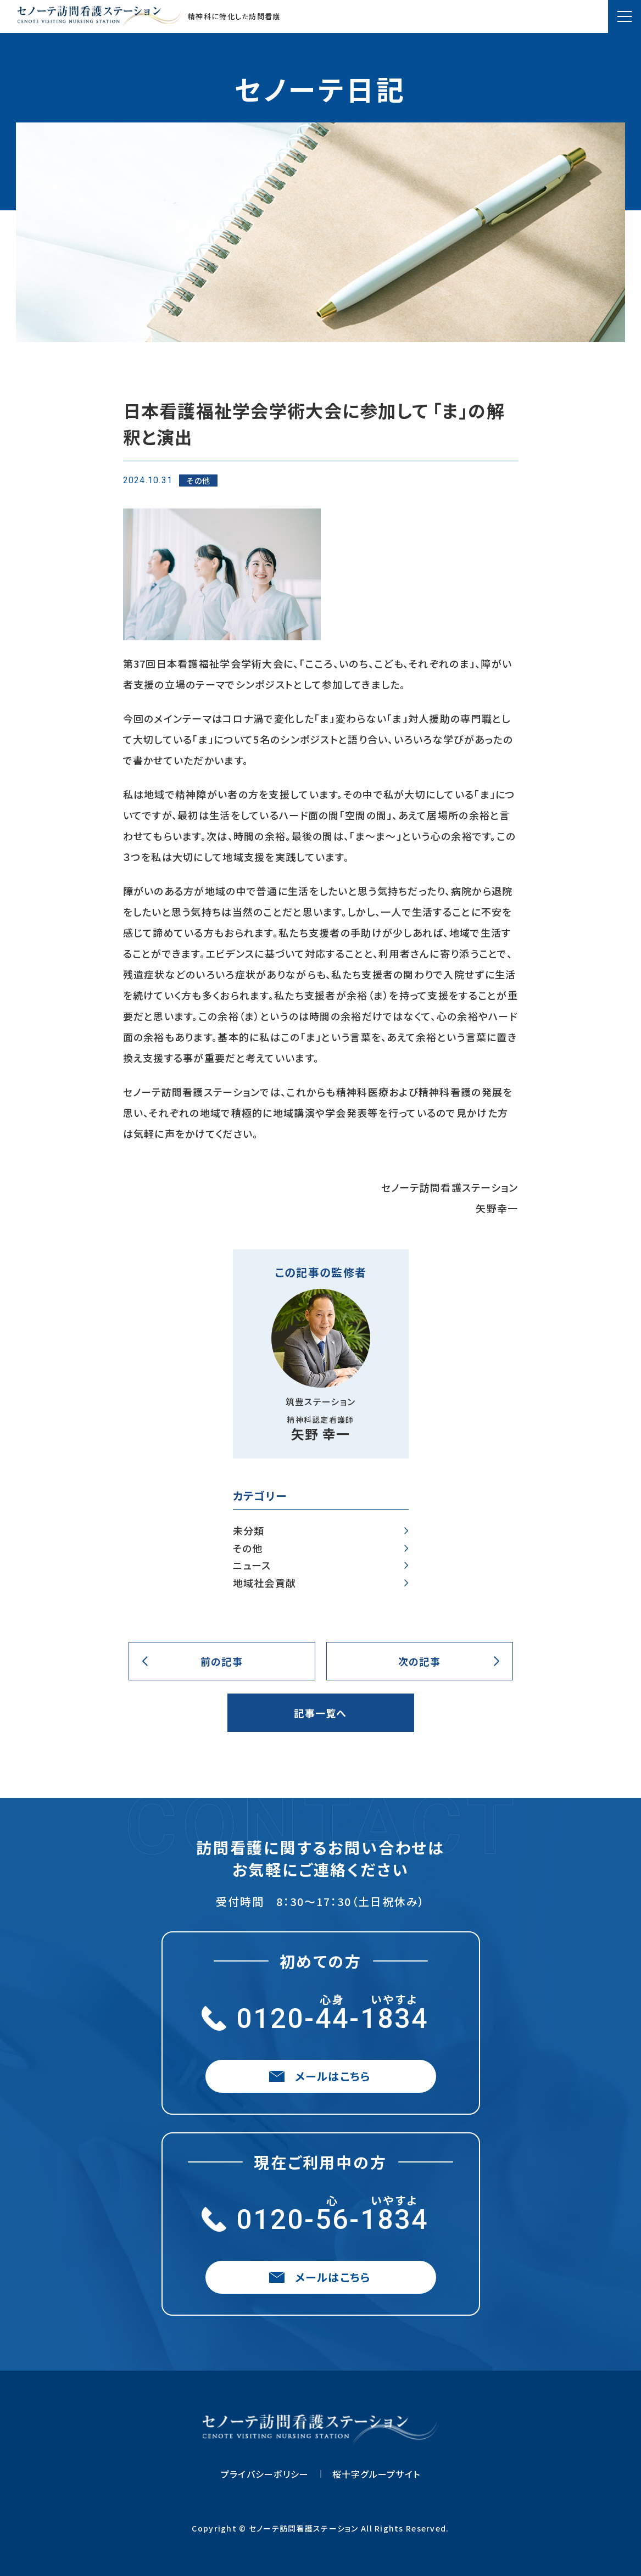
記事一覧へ (320, 1713)
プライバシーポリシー (265, 2473)
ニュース (252, 1566)
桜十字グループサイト (376, 2473)
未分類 (249, 1531)
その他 (248, 1549)
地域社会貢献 (265, 1583)
